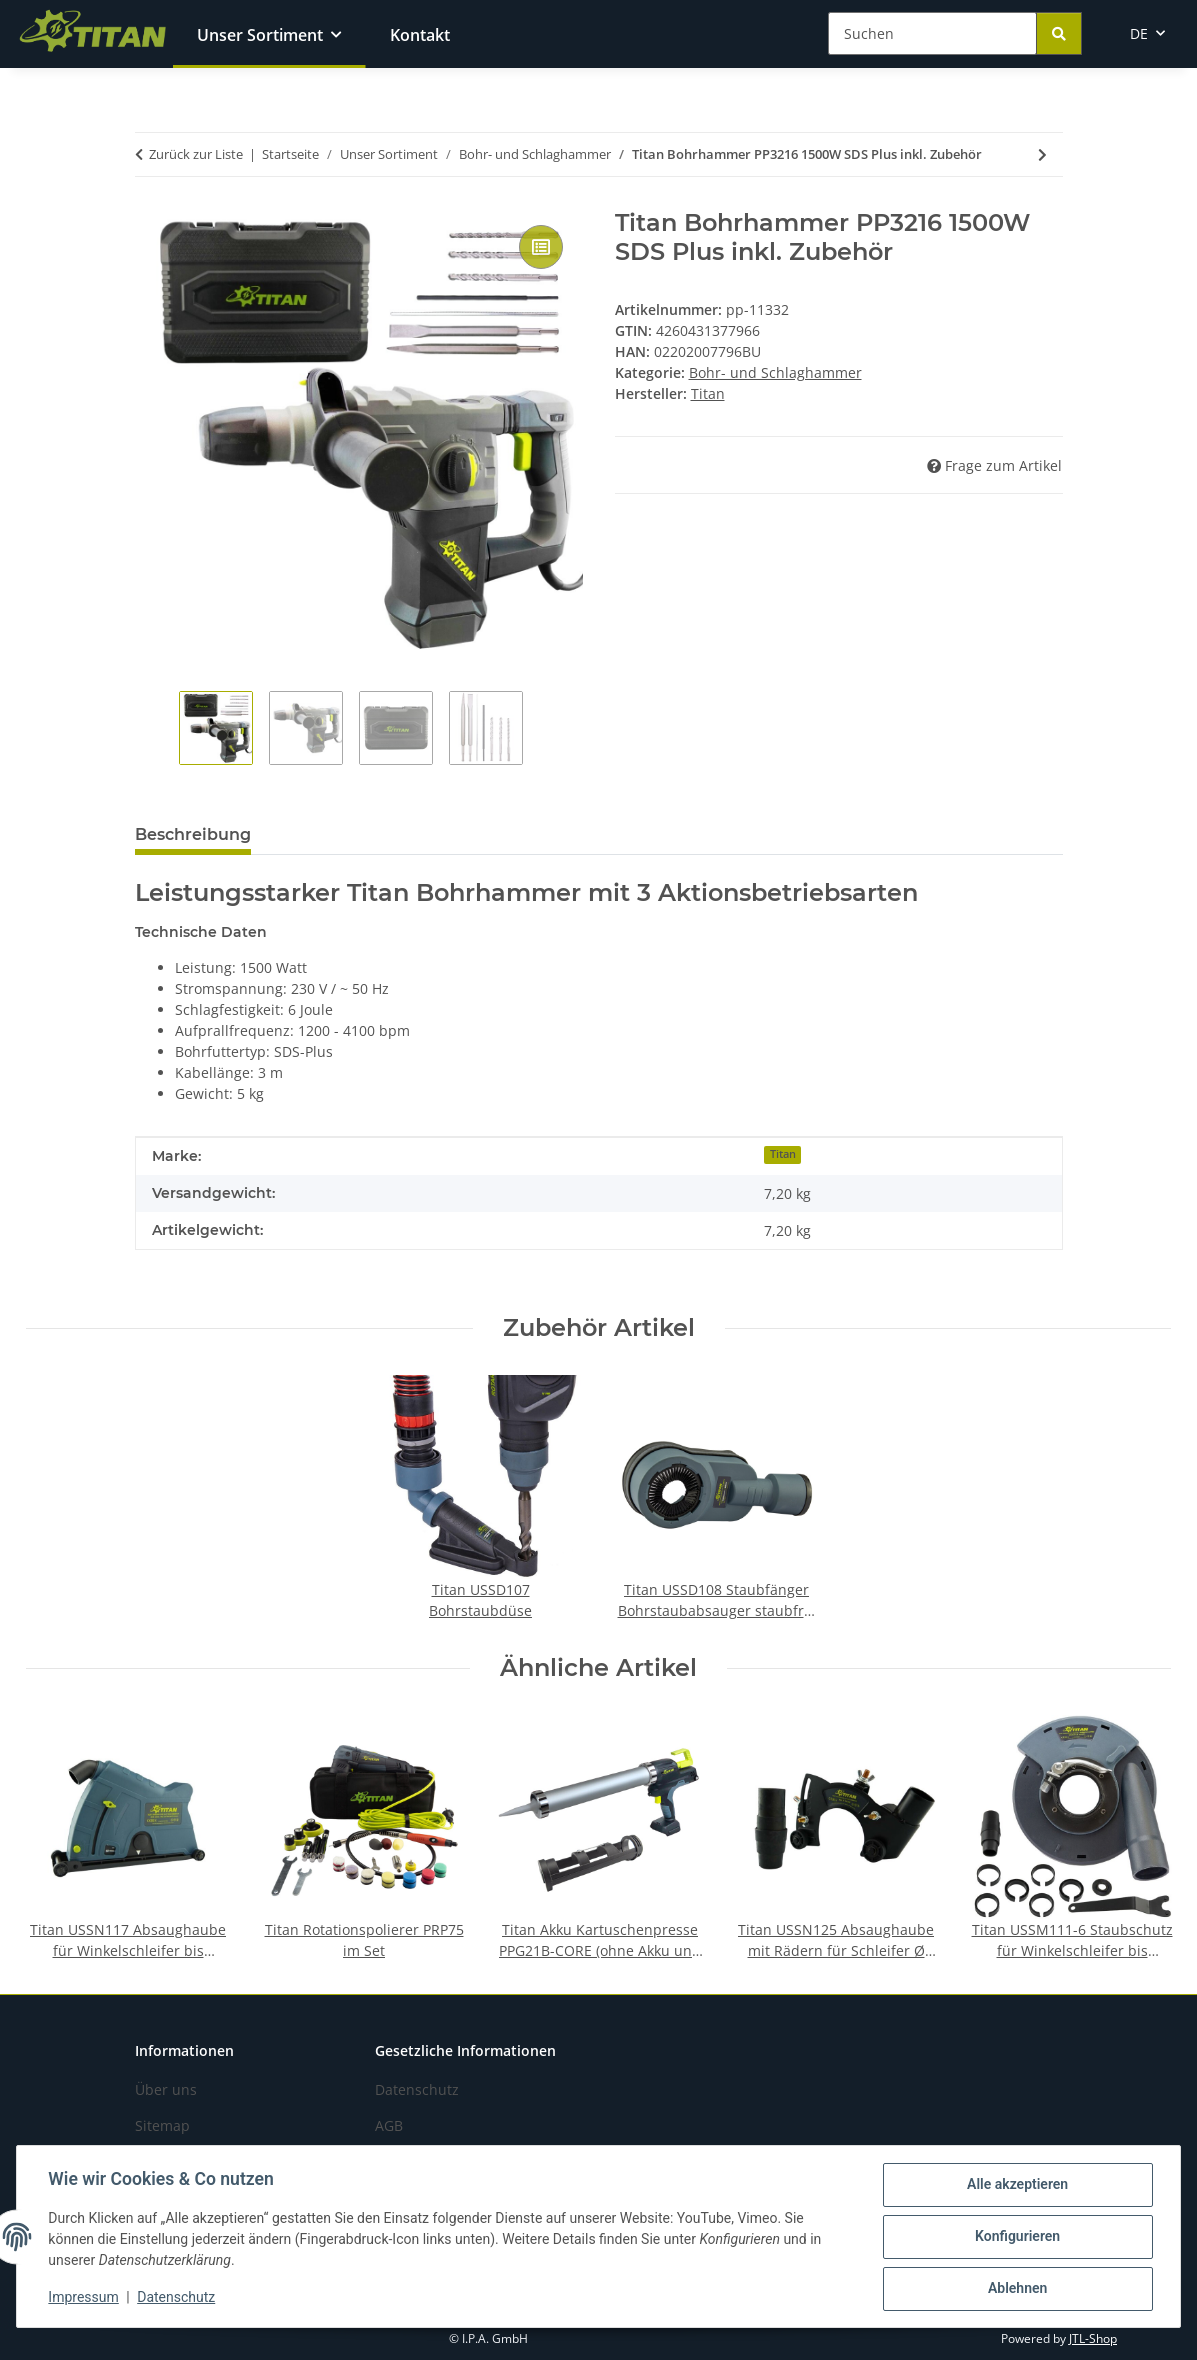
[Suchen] (932, 33)
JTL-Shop (1093, 2338)
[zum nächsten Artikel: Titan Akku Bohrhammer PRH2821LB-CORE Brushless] (1042, 154)
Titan (783, 1154)
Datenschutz (177, 2298)
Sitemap (162, 2125)
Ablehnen (1016, 2289)
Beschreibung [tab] (193, 834)
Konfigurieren (1016, 2237)
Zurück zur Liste (196, 154)
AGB (389, 2125)
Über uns (166, 2089)
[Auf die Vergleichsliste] (541, 247)
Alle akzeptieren (1016, 2185)
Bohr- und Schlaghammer (775, 372)
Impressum (84, 2298)
